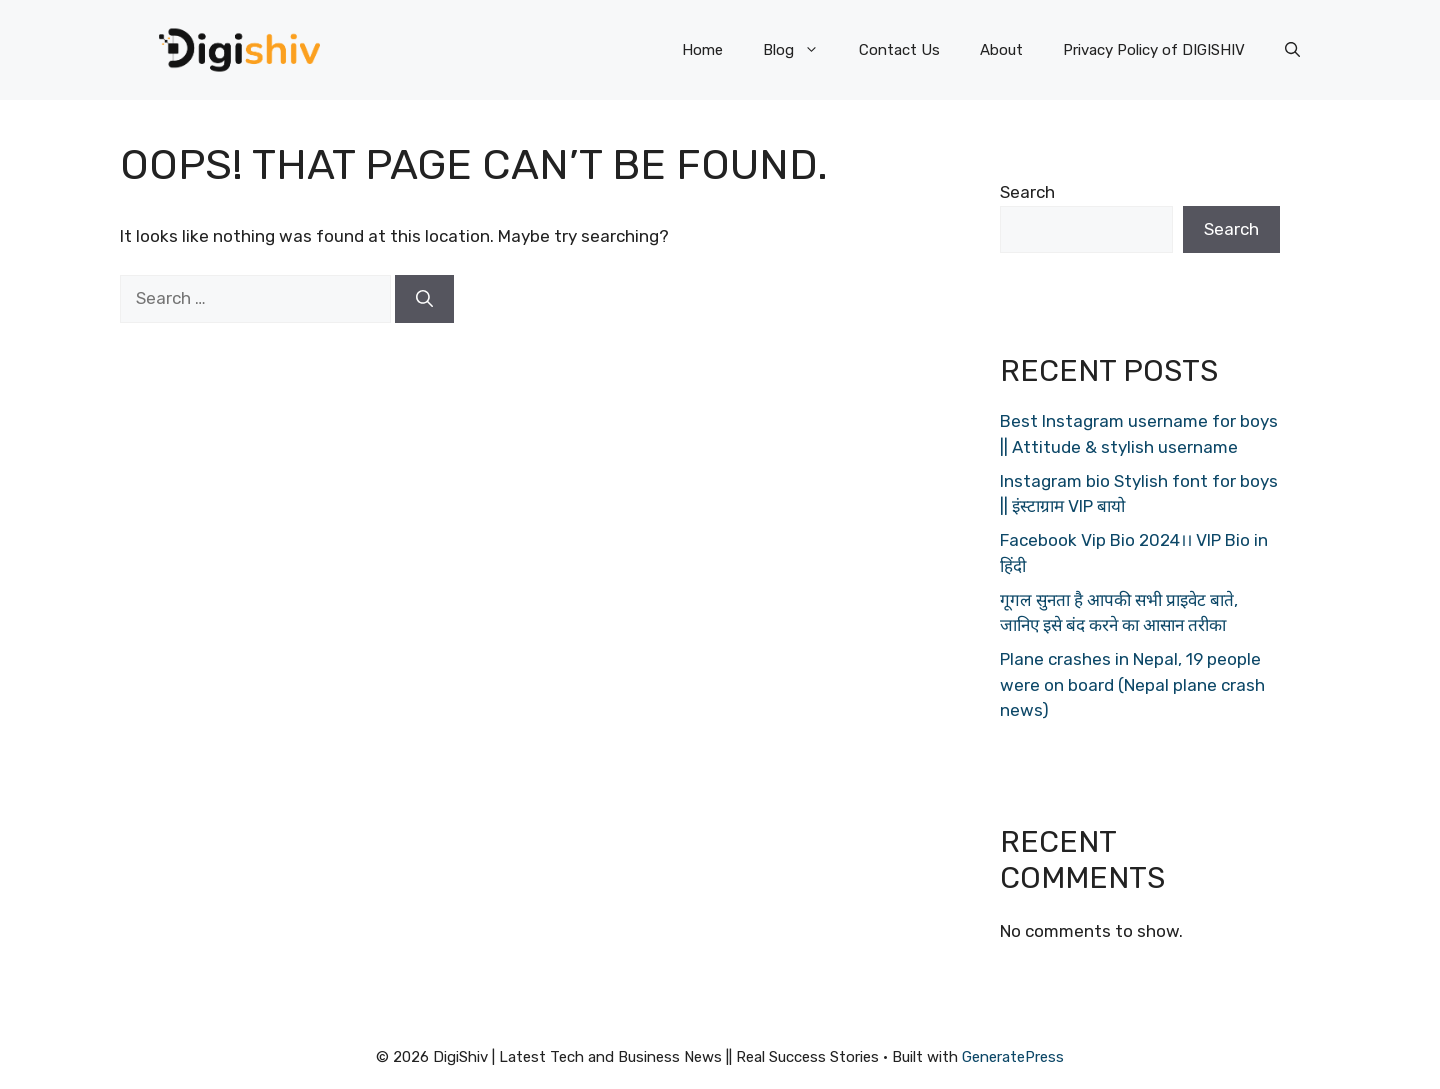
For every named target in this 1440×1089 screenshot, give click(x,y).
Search (1027, 192)
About (1001, 50)
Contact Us (899, 50)
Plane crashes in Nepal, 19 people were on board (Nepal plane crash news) (1132, 684)
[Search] (424, 299)
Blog (801, 50)
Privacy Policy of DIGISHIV (1154, 50)
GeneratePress (1013, 1057)
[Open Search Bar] (1292, 50)
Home (702, 50)
